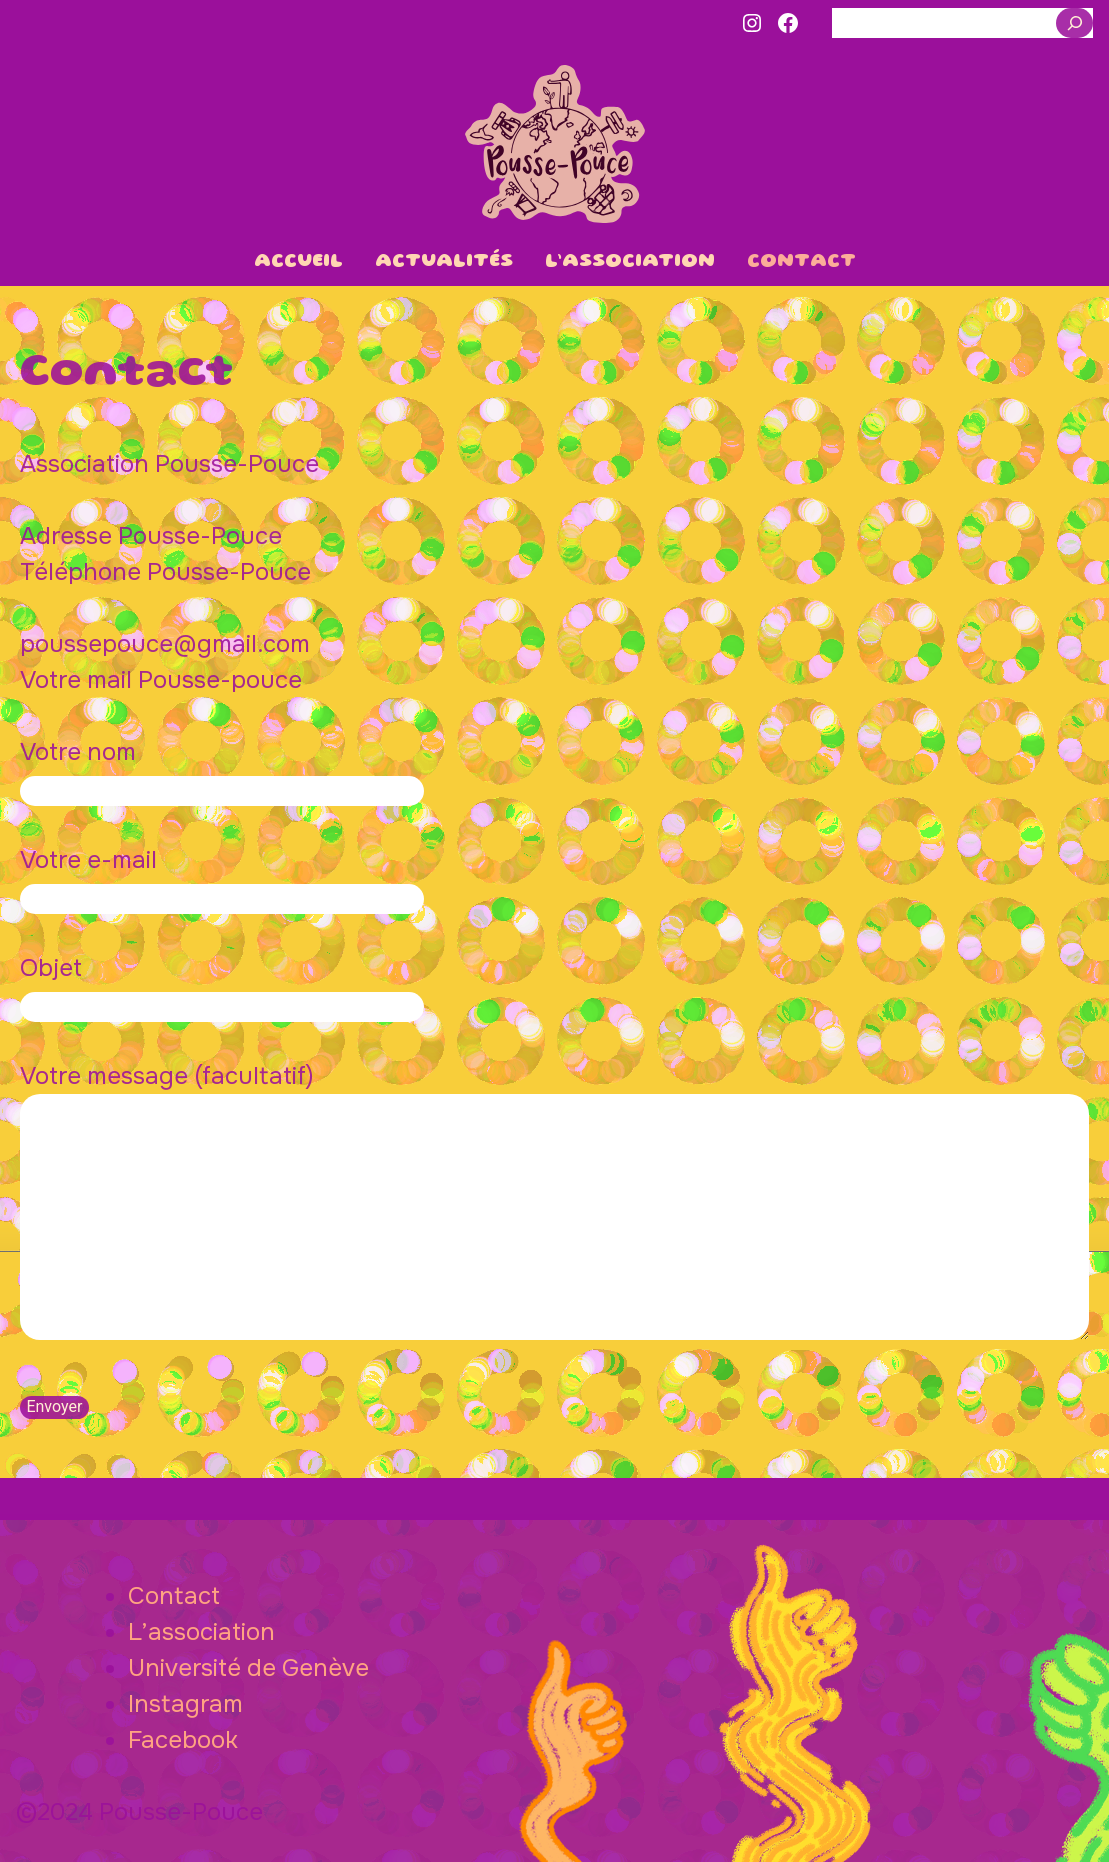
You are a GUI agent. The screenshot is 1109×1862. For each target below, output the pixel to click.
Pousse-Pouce (555, 144)
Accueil (298, 262)
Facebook (183, 1740)
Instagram (185, 1704)
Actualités (444, 262)
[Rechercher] (1074, 23)
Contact (801, 262)
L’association (630, 262)
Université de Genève (248, 1668)
